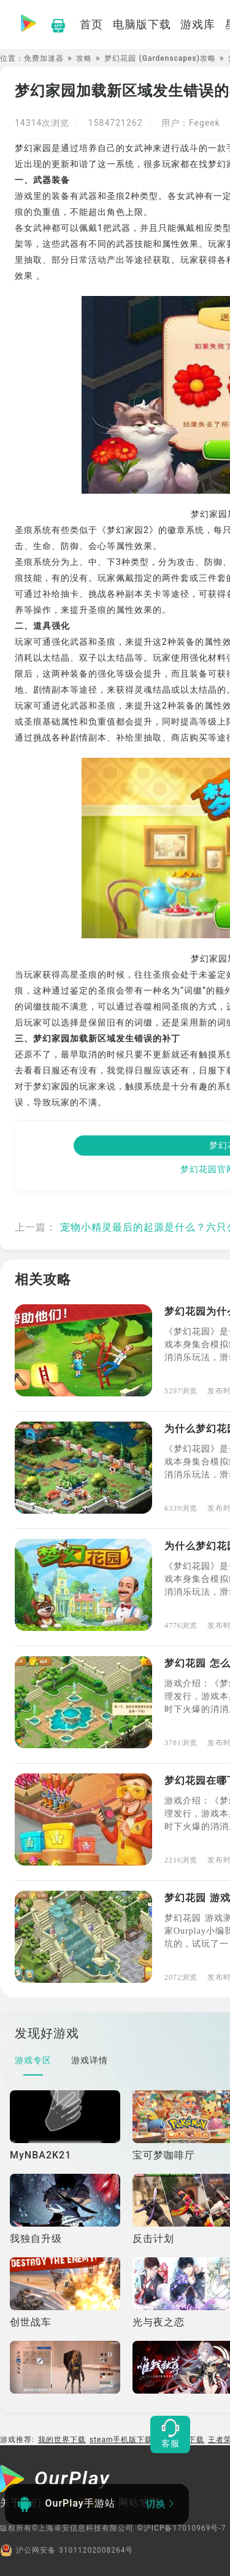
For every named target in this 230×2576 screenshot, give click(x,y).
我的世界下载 (62, 2439)
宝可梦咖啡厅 (163, 2155)
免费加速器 (44, 58)
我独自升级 (36, 2238)
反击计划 (153, 2238)
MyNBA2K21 (40, 2155)
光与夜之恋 (158, 2322)
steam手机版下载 (121, 2439)
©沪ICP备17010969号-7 (181, 2528)
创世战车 (31, 2322)
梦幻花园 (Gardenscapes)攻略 (160, 58)
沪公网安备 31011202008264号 (66, 2550)
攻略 (84, 58)
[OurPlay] (55, 2480)
